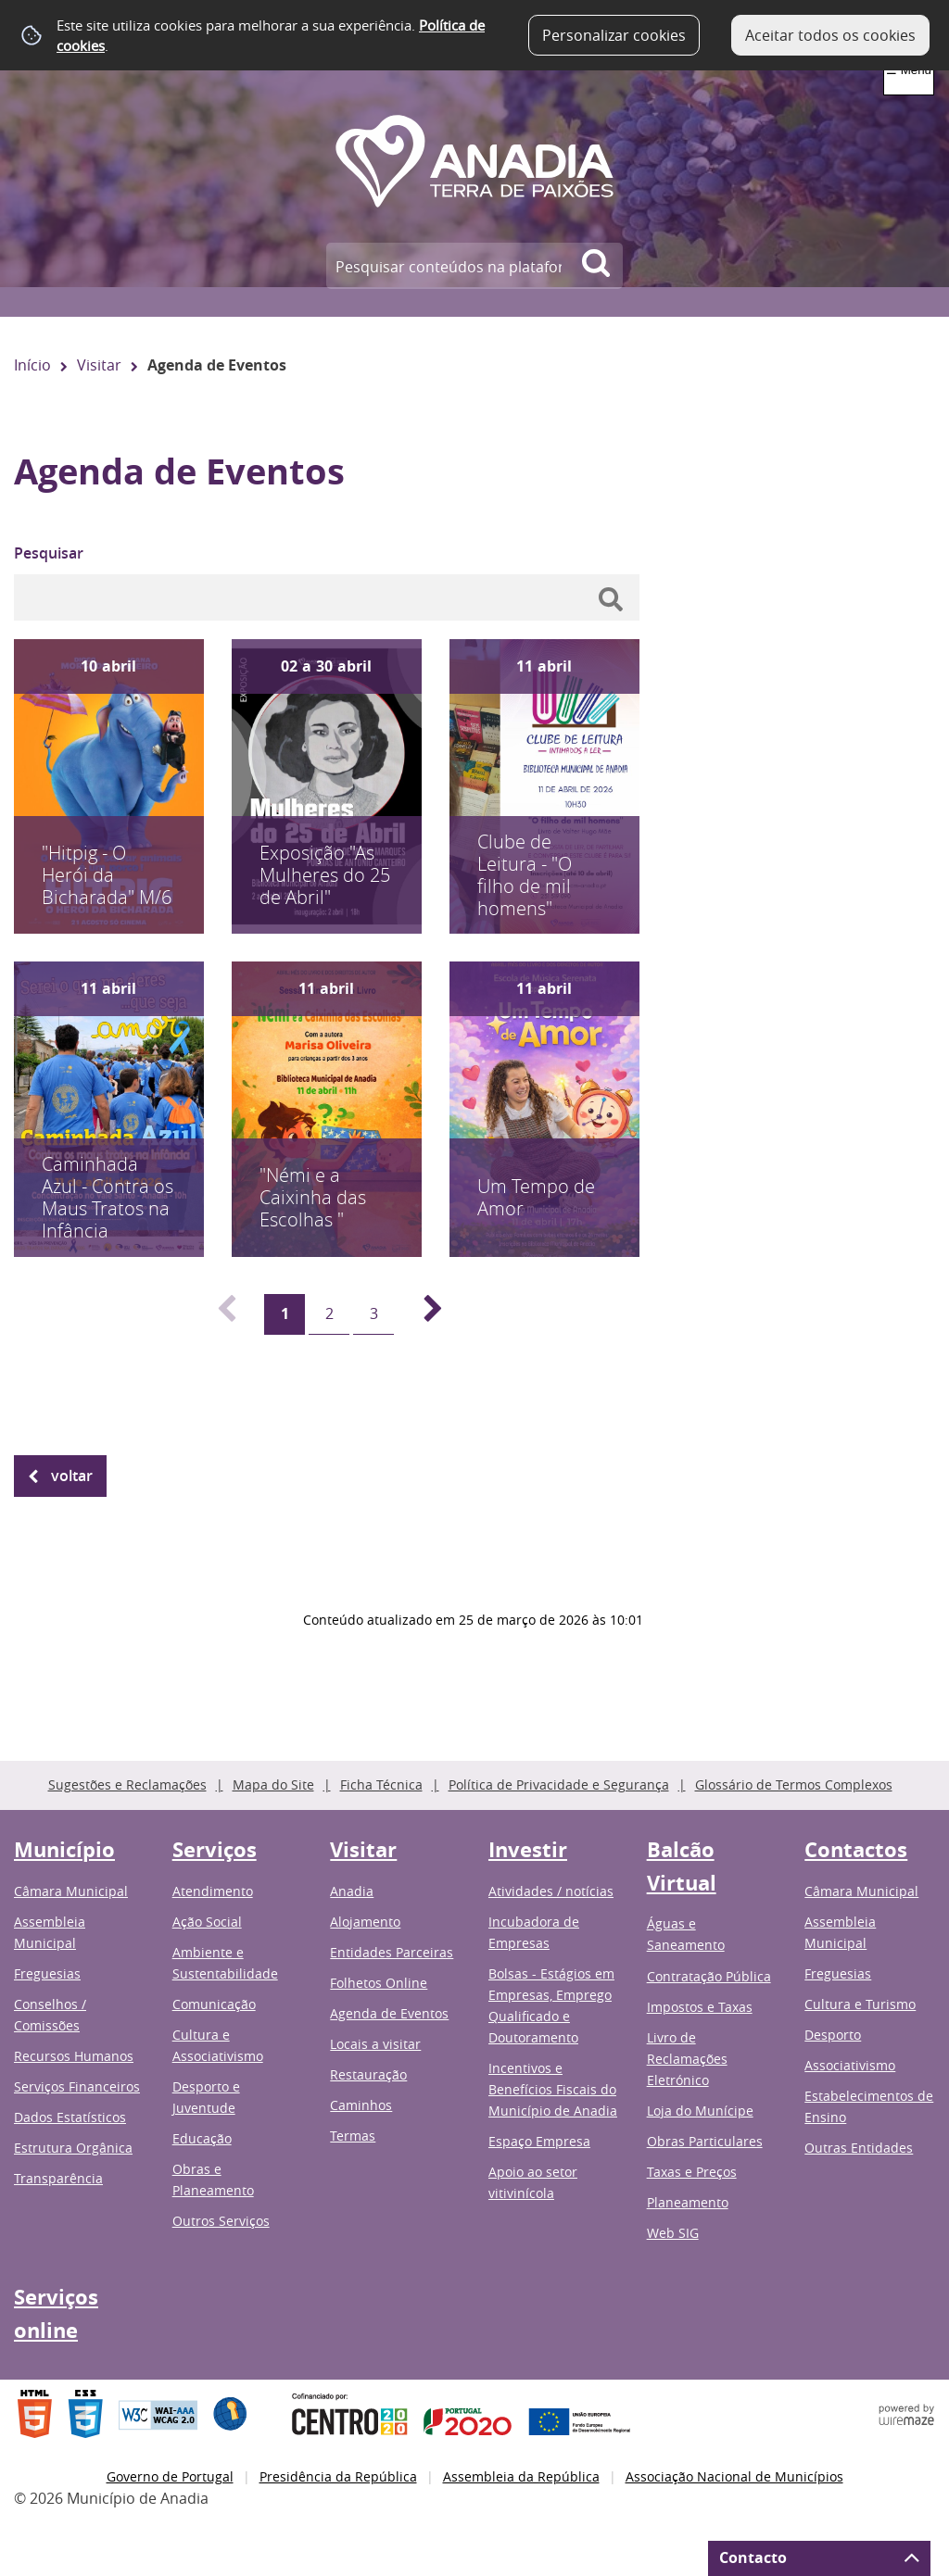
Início (32, 365)
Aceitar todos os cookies (830, 35)
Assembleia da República (521, 2476)
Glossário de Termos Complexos (793, 1784)
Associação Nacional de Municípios (734, 2476)
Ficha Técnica (381, 1784)
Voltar (72, 1475)
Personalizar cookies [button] (614, 35)
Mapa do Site (273, 1784)
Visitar (99, 365)
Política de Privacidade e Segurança (559, 1784)
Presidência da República (338, 2476)
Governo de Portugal (170, 2476)
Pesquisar (48, 553)
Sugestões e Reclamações (127, 1784)
